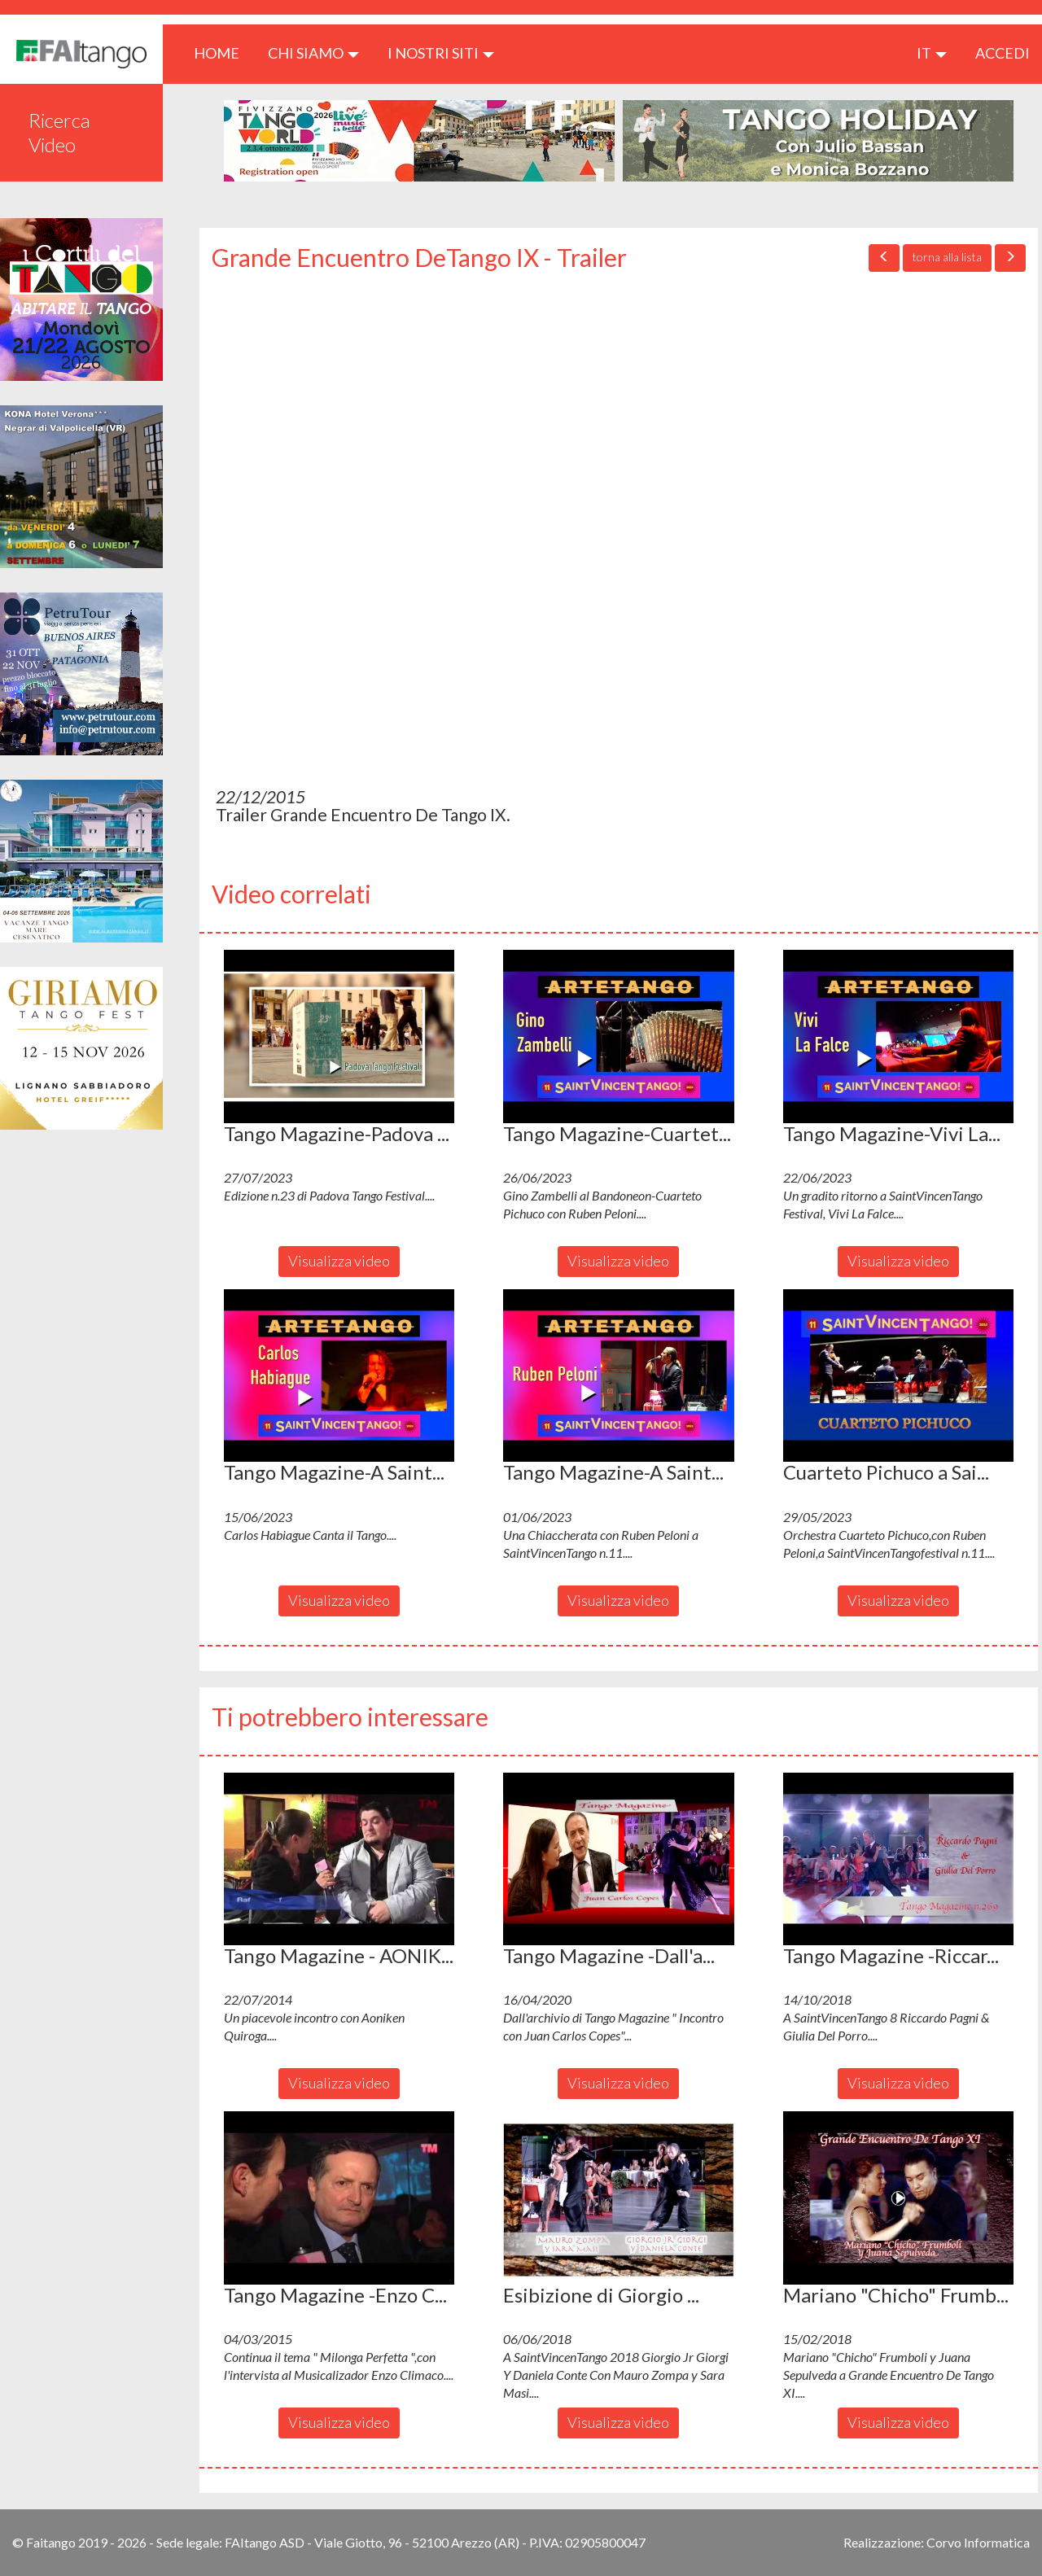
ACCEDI (1002, 53)
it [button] (932, 53)
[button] (339, 1036)
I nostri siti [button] (440, 53)
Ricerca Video (59, 132)
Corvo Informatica (978, 2542)
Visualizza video (339, 1261)
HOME (223, 52)
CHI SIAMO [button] (313, 53)
